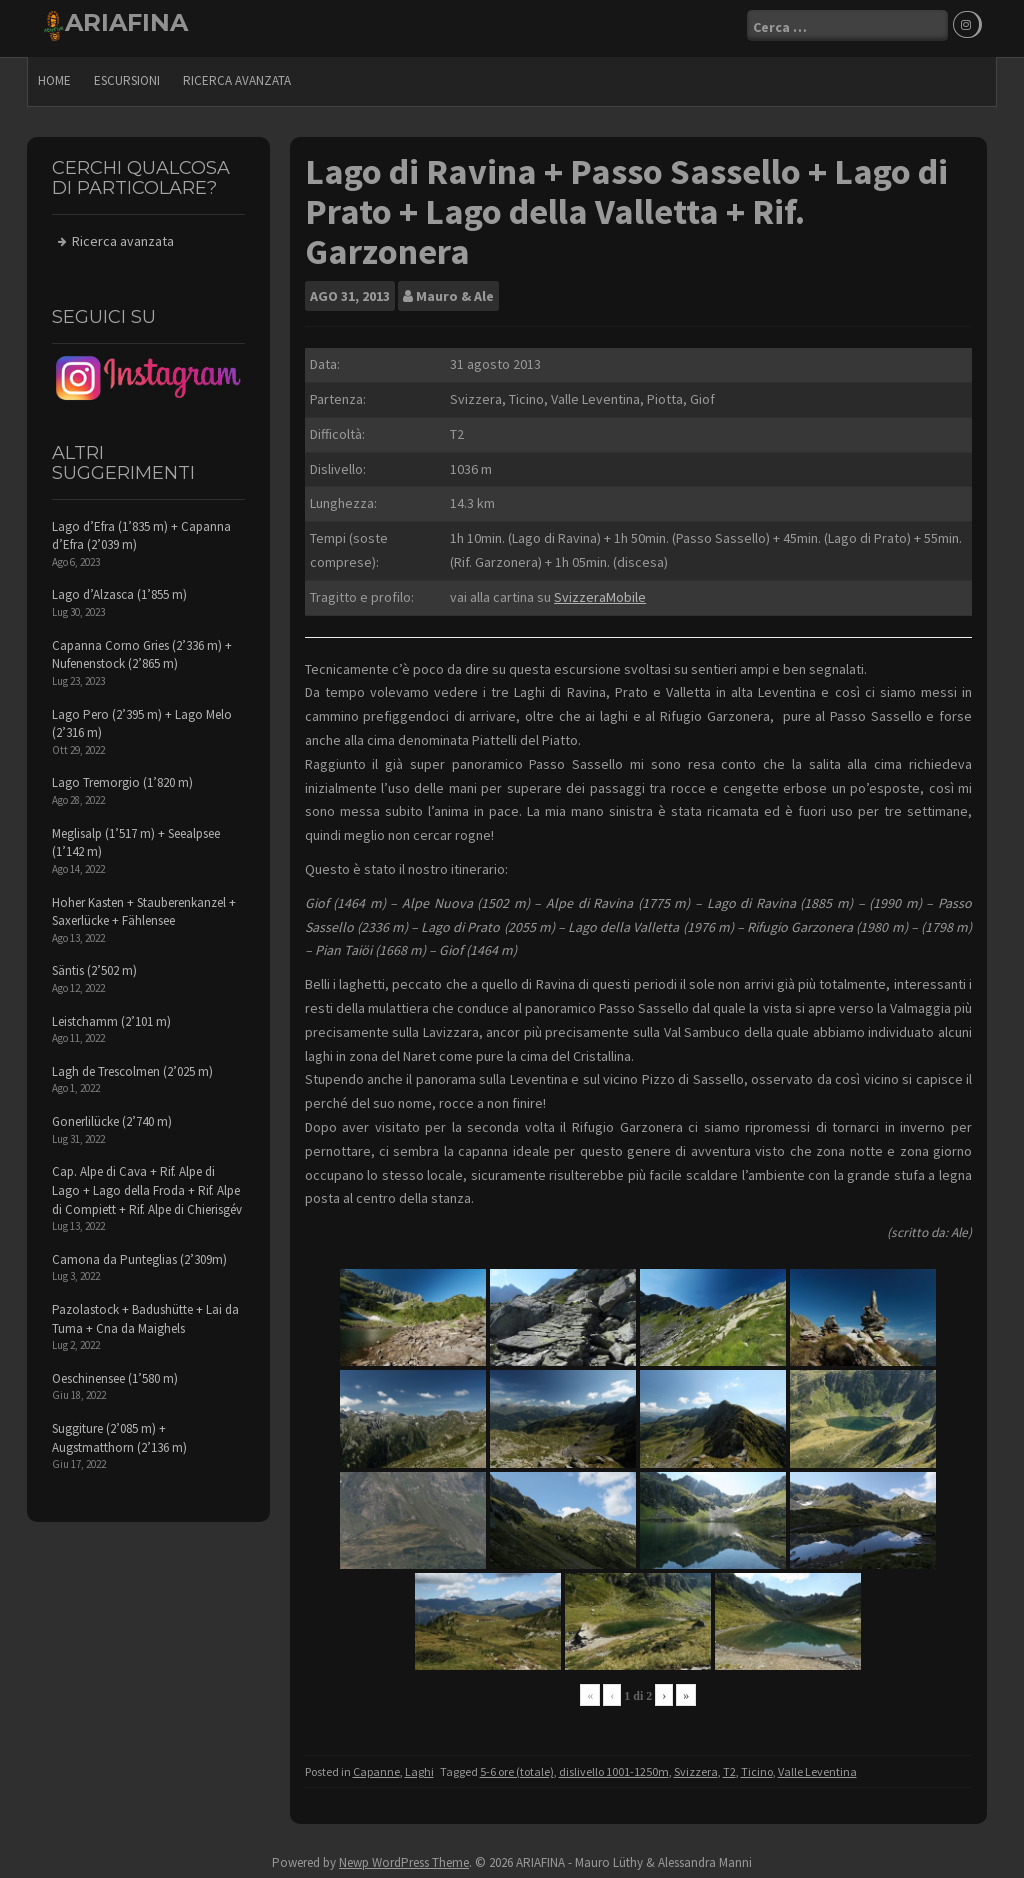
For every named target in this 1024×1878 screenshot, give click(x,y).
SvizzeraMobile (600, 592)
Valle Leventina (817, 1766)
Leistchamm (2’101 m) (111, 1016)
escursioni (127, 75)
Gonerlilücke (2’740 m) (112, 1116)
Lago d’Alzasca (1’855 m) (119, 590)
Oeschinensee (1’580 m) (115, 1373)
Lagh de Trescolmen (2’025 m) (132, 1066)
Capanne (376, 1766)
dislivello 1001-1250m (614, 1766)
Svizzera (696, 1766)
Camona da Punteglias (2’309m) (139, 1254)
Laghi (419, 1766)
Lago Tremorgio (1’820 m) (122, 778)
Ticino (757, 1766)
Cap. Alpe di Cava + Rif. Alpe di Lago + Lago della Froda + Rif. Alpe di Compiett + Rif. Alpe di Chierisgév (147, 1186)
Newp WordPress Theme (404, 1857)
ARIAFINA (126, 22)
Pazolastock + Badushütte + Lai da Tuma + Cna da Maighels (145, 1314)
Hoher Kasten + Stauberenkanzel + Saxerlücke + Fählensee (144, 907)
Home (54, 75)
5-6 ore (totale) (517, 1766)
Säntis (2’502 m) (94, 965)
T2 (729, 1766)
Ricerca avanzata (237, 75)
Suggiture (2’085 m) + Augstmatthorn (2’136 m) (119, 1433)
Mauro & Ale (455, 291)
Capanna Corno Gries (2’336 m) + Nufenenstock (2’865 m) (142, 650)
